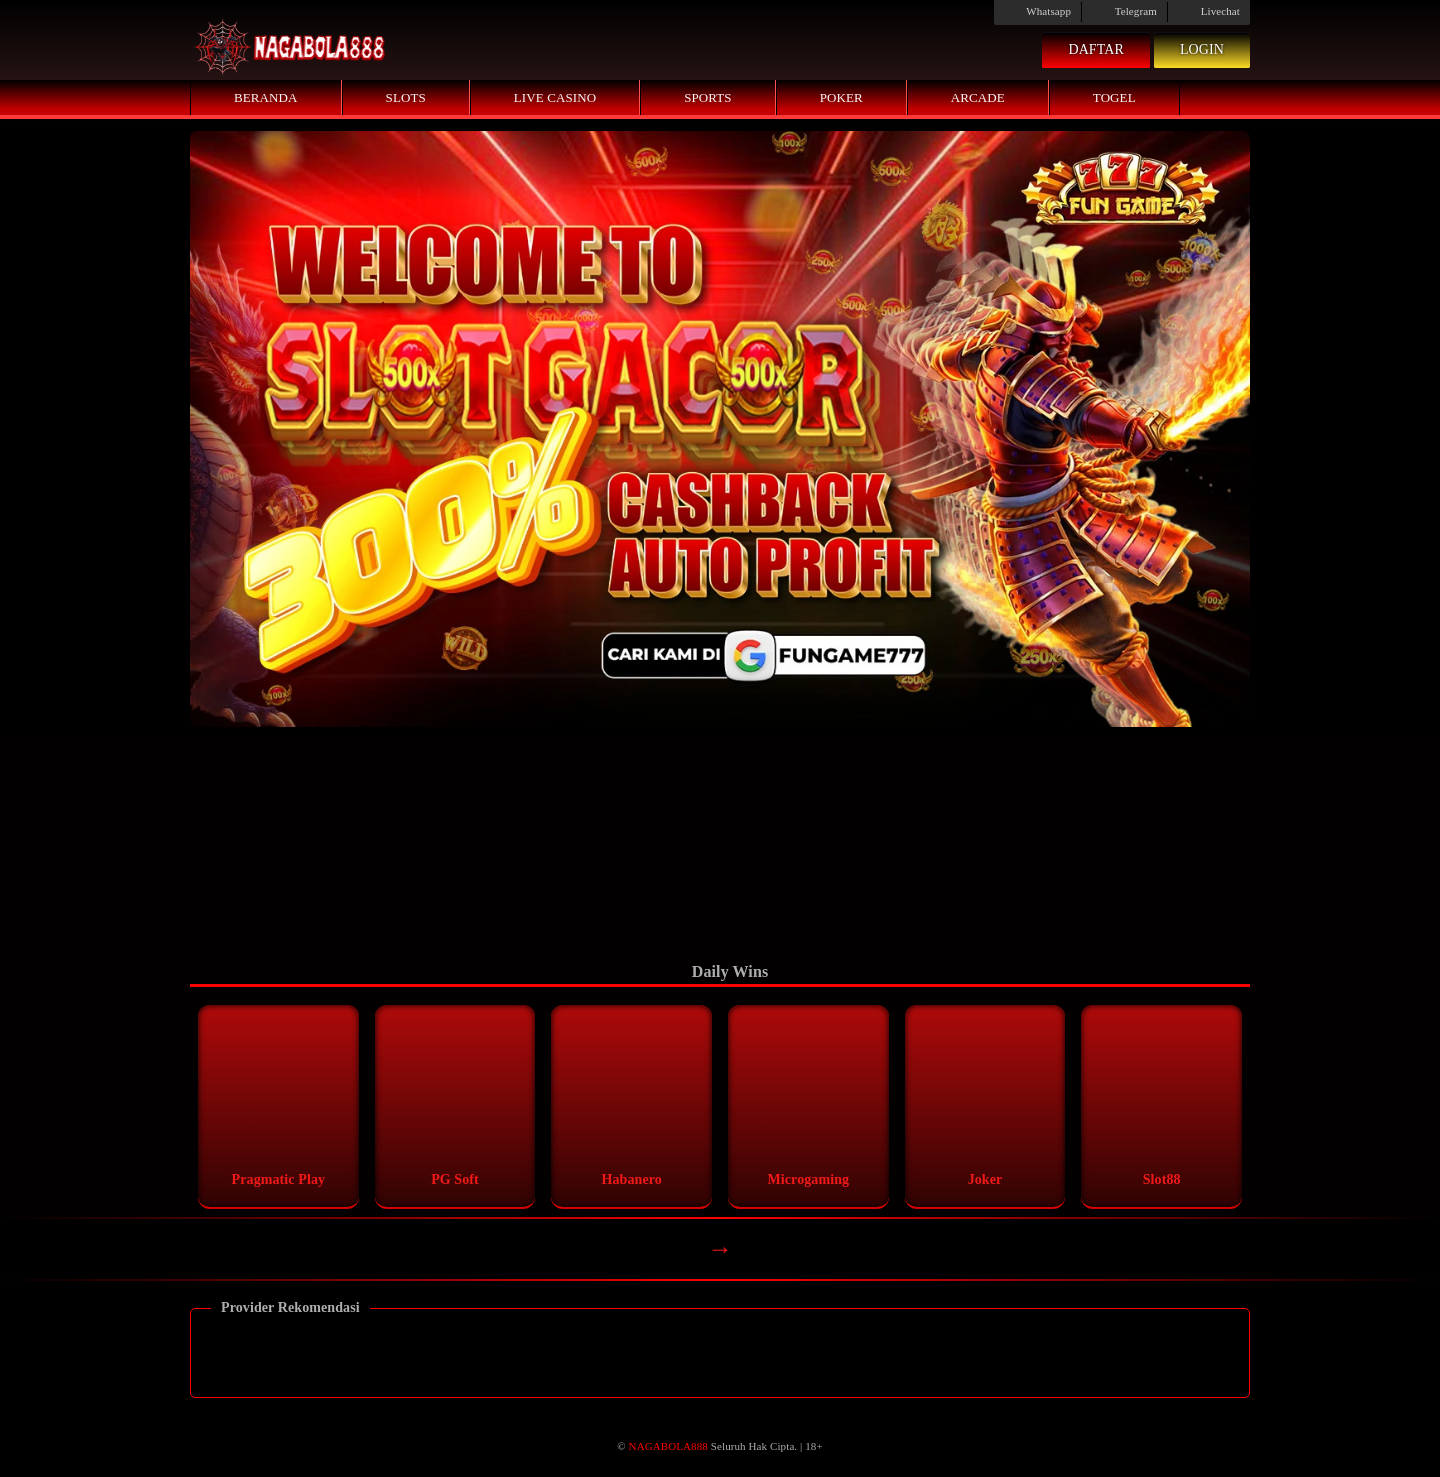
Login (1202, 49)
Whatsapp (1037, 11)
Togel (1114, 97)
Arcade (978, 97)
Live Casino (555, 97)
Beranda (266, 97)
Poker (841, 97)
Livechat (1209, 11)
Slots (406, 97)
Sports (708, 97)
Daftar (1096, 49)
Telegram (1124, 11)
